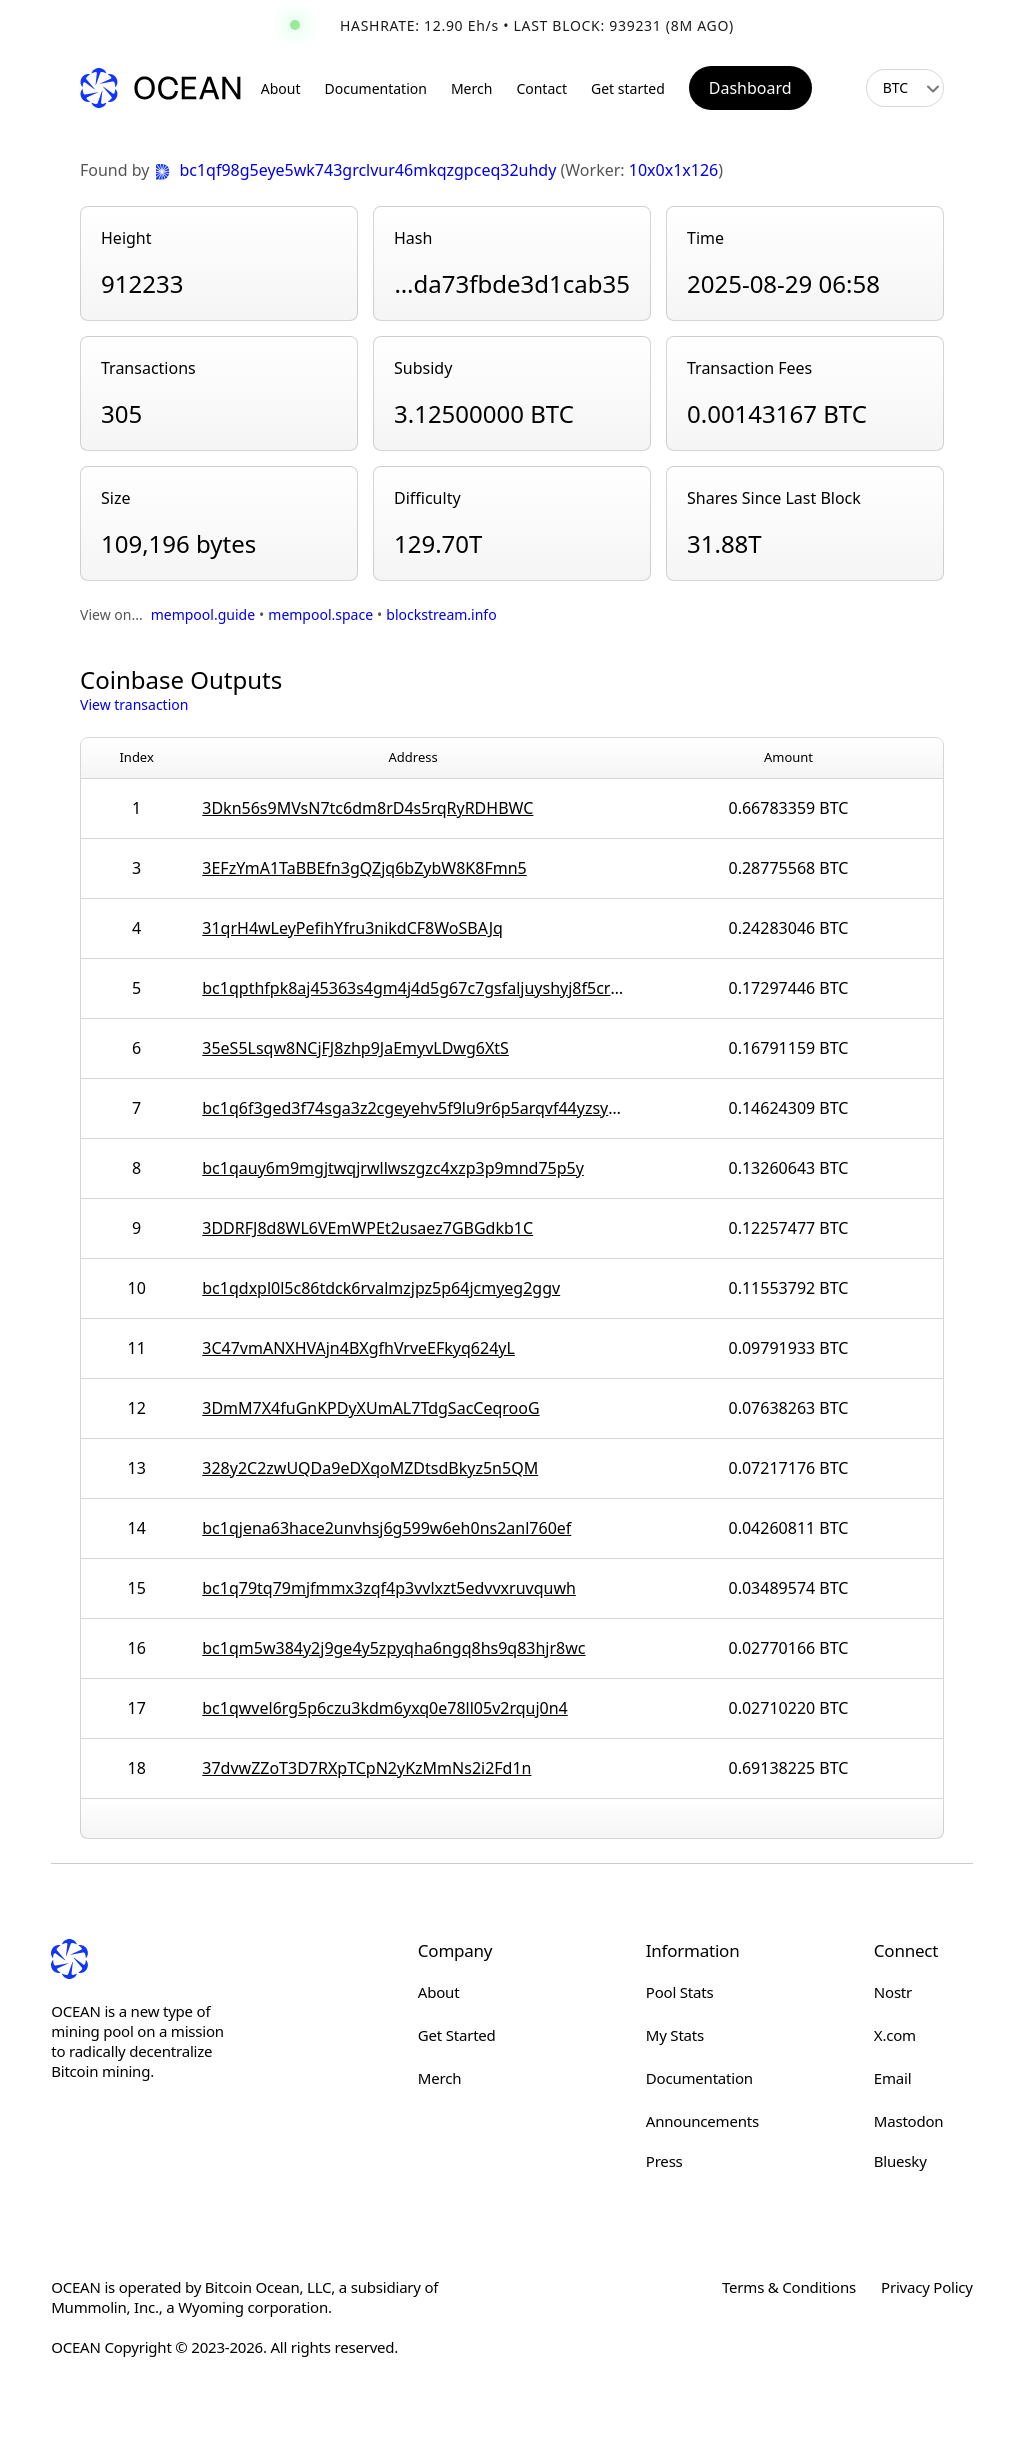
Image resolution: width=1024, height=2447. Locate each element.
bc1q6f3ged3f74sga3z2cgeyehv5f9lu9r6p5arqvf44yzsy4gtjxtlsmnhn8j (413, 1108)
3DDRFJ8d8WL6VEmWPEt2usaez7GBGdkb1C (367, 1228)
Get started (628, 88)
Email (893, 2078)
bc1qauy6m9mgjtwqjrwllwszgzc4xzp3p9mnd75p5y (393, 1168)
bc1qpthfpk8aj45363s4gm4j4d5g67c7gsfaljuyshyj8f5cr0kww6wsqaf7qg (413, 988)
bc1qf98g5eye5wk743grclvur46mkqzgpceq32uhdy (357, 170)
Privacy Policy (927, 2287)
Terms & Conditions (789, 2287)
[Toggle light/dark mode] (838, 88)
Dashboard (750, 88)
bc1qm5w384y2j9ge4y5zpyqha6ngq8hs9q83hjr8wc (393, 1648)
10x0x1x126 (673, 170)
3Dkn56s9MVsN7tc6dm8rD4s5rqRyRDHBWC (367, 808)
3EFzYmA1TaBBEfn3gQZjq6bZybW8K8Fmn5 (364, 868)
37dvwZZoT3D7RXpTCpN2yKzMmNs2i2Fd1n (366, 1768)
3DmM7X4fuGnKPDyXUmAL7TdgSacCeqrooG (370, 1408)
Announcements (702, 2121)
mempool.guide (203, 614)
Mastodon (909, 2121)
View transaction (134, 704)
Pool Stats (680, 1992)
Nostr (893, 1992)
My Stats (675, 2035)
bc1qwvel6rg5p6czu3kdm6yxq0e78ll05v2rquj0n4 (385, 1708)
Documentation (376, 88)
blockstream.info (441, 614)
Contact (541, 88)
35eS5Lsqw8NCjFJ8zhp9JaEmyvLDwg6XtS (355, 1048)
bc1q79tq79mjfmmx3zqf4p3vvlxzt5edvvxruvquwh (389, 1588)
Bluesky (900, 2161)
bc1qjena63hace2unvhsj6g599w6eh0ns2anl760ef (386, 1528)
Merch (471, 88)
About (281, 88)
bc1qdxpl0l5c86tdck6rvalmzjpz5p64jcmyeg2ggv (381, 1288)
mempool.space (320, 614)
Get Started (457, 2035)
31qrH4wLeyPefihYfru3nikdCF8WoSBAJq (352, 928)
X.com (895, 2035)
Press (664, 2161)
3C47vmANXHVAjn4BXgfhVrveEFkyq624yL (358, 1348)
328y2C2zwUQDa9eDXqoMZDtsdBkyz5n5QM (370, 1468)
